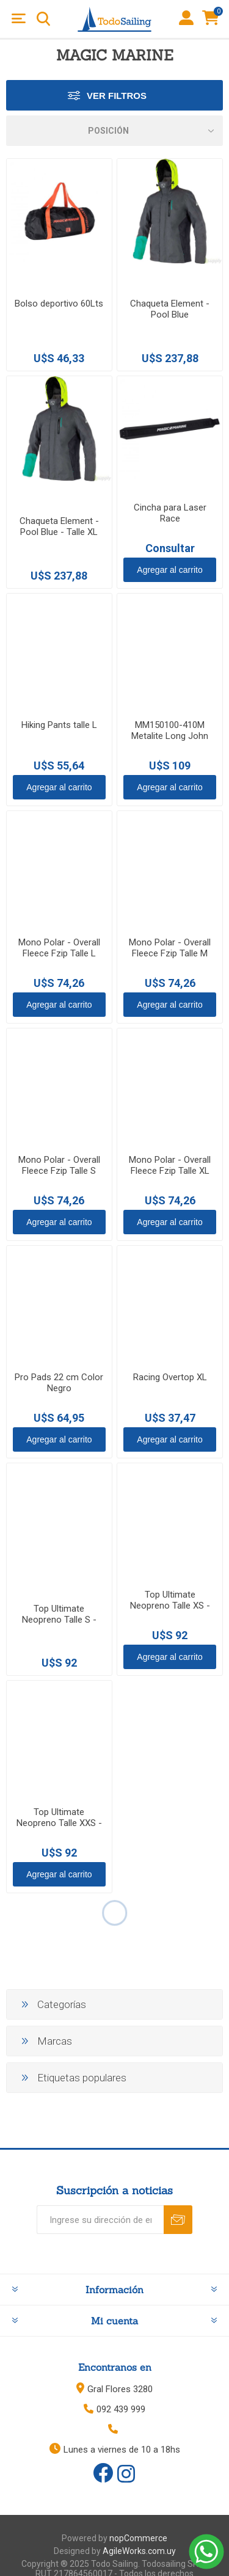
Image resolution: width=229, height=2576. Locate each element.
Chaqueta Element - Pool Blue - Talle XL (59, 526)
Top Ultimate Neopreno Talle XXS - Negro (59, 1822)
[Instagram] (126, 2474)
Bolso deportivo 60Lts (59, 303)
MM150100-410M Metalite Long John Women (169, 735)
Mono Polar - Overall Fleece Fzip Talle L (59, 948)
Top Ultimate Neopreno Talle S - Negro (59, 1619)
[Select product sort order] (114, 130)
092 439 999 (120, 2409)
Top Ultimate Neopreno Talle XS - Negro (170, 1605)
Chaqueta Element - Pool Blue (169, 309)
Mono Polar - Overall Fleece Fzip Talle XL (170, 1165)
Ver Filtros (117, 95)
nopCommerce (138, 2538)
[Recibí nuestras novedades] (100, 2219)
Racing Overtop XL (170, 1377)
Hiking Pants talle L (59, 724)
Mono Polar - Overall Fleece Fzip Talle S (59, 1165)
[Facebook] (103, 2473)
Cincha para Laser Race (170, 513)
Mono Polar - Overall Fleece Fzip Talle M (170, 948)
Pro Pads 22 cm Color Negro (59, 1383)
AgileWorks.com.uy (139, 2551)
